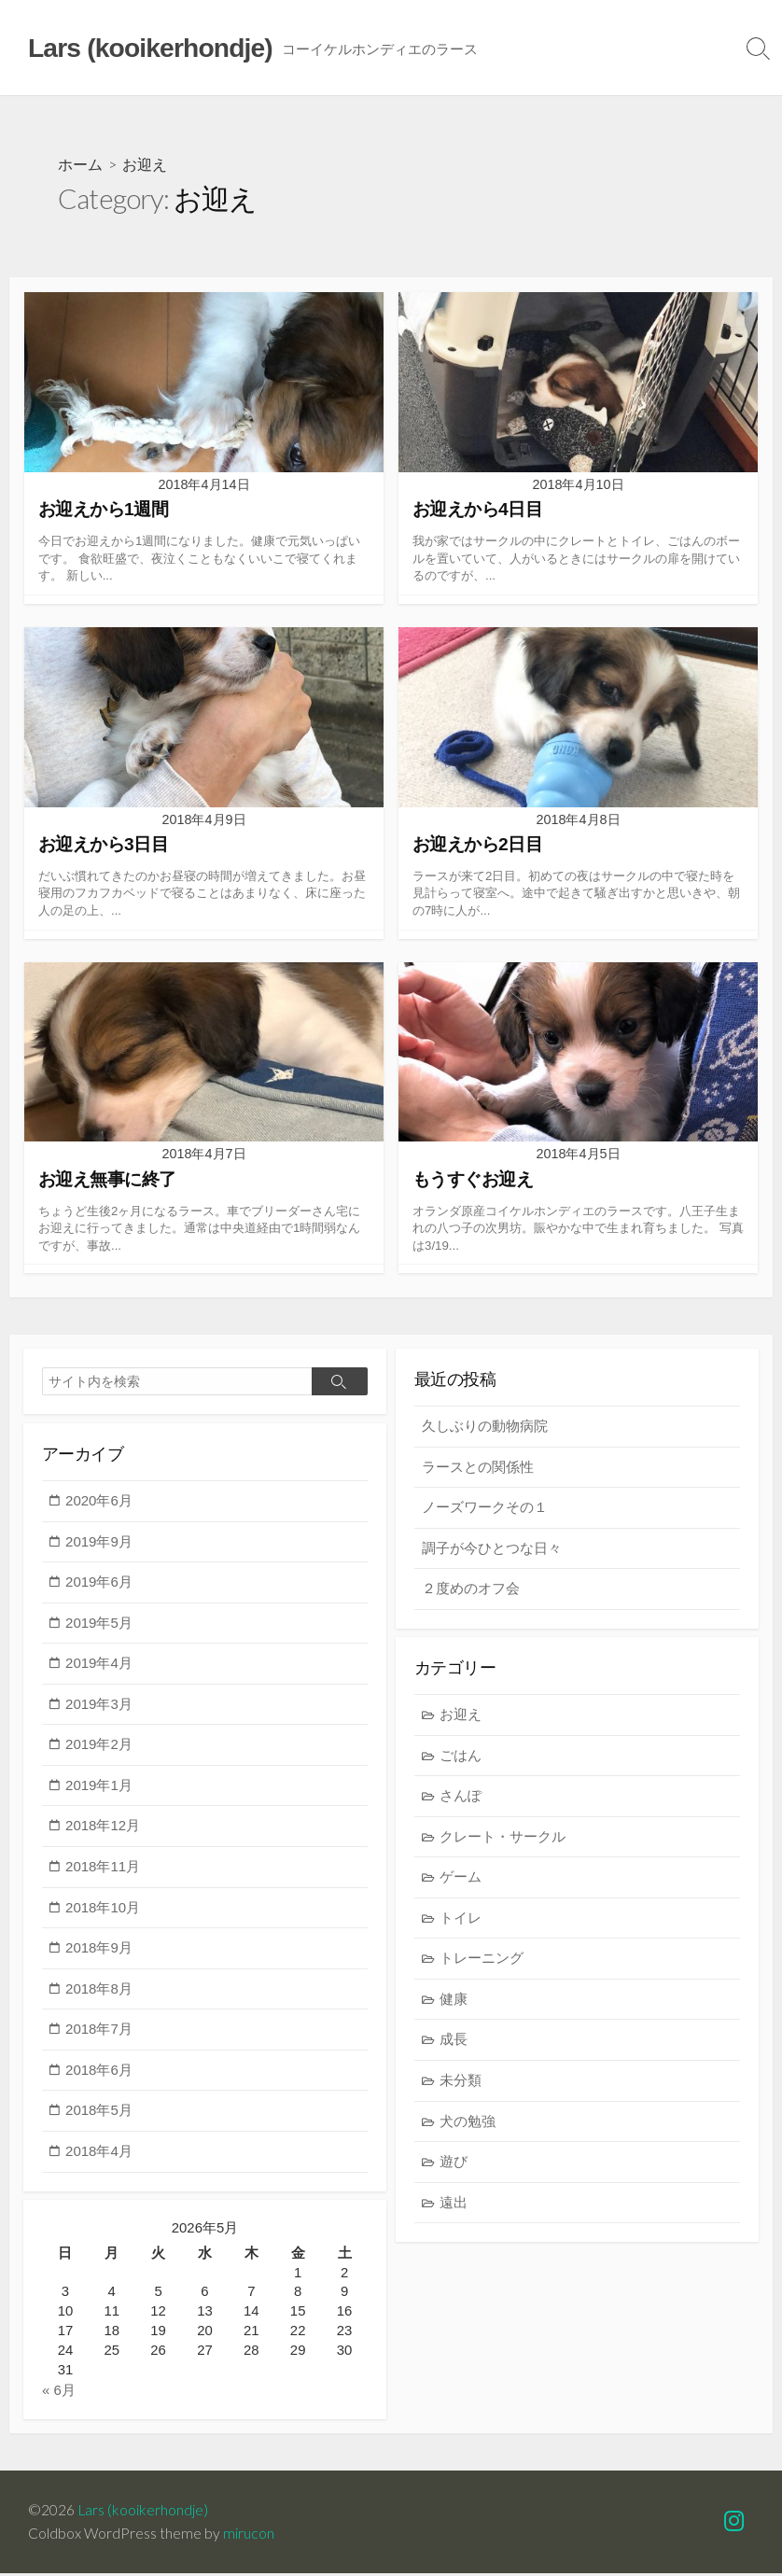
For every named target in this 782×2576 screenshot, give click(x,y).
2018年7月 (99, 2030)
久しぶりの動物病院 (485, 1427)
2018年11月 (102, 1867)
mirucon (248, 2535)
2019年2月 (99, 1746)
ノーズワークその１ (485, 1509)
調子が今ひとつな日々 (492, 1549)
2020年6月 (99, 1501)
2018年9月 (99, 1949)
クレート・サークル (503, 1838)
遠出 (454, 2204)
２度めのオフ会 (471, 1590)
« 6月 (59, 2393)
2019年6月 (99, 1583)
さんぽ (461, 1798)
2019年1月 (99, 1786)
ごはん (461, 1757)
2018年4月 (99, 2152)
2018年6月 (99, 2071)
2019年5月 (99, 1623)
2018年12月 (102, 1827)
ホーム (80, 164)
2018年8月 (99, 1989)
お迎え (461, 1716)
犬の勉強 (468, 2123)
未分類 (461, 2082)
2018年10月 (102, 1908)
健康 (454, 2001)
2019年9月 (99, 1542)
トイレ (461, 1919)
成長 (454, 2042)
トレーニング (482, 1960)
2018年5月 (99, 2112)
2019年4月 (99, 1665)
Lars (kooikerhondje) (142, 2512)
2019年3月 (99, 1705)
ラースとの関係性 (478, 1468)
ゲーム (461, 1879)
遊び (454, 2164)
